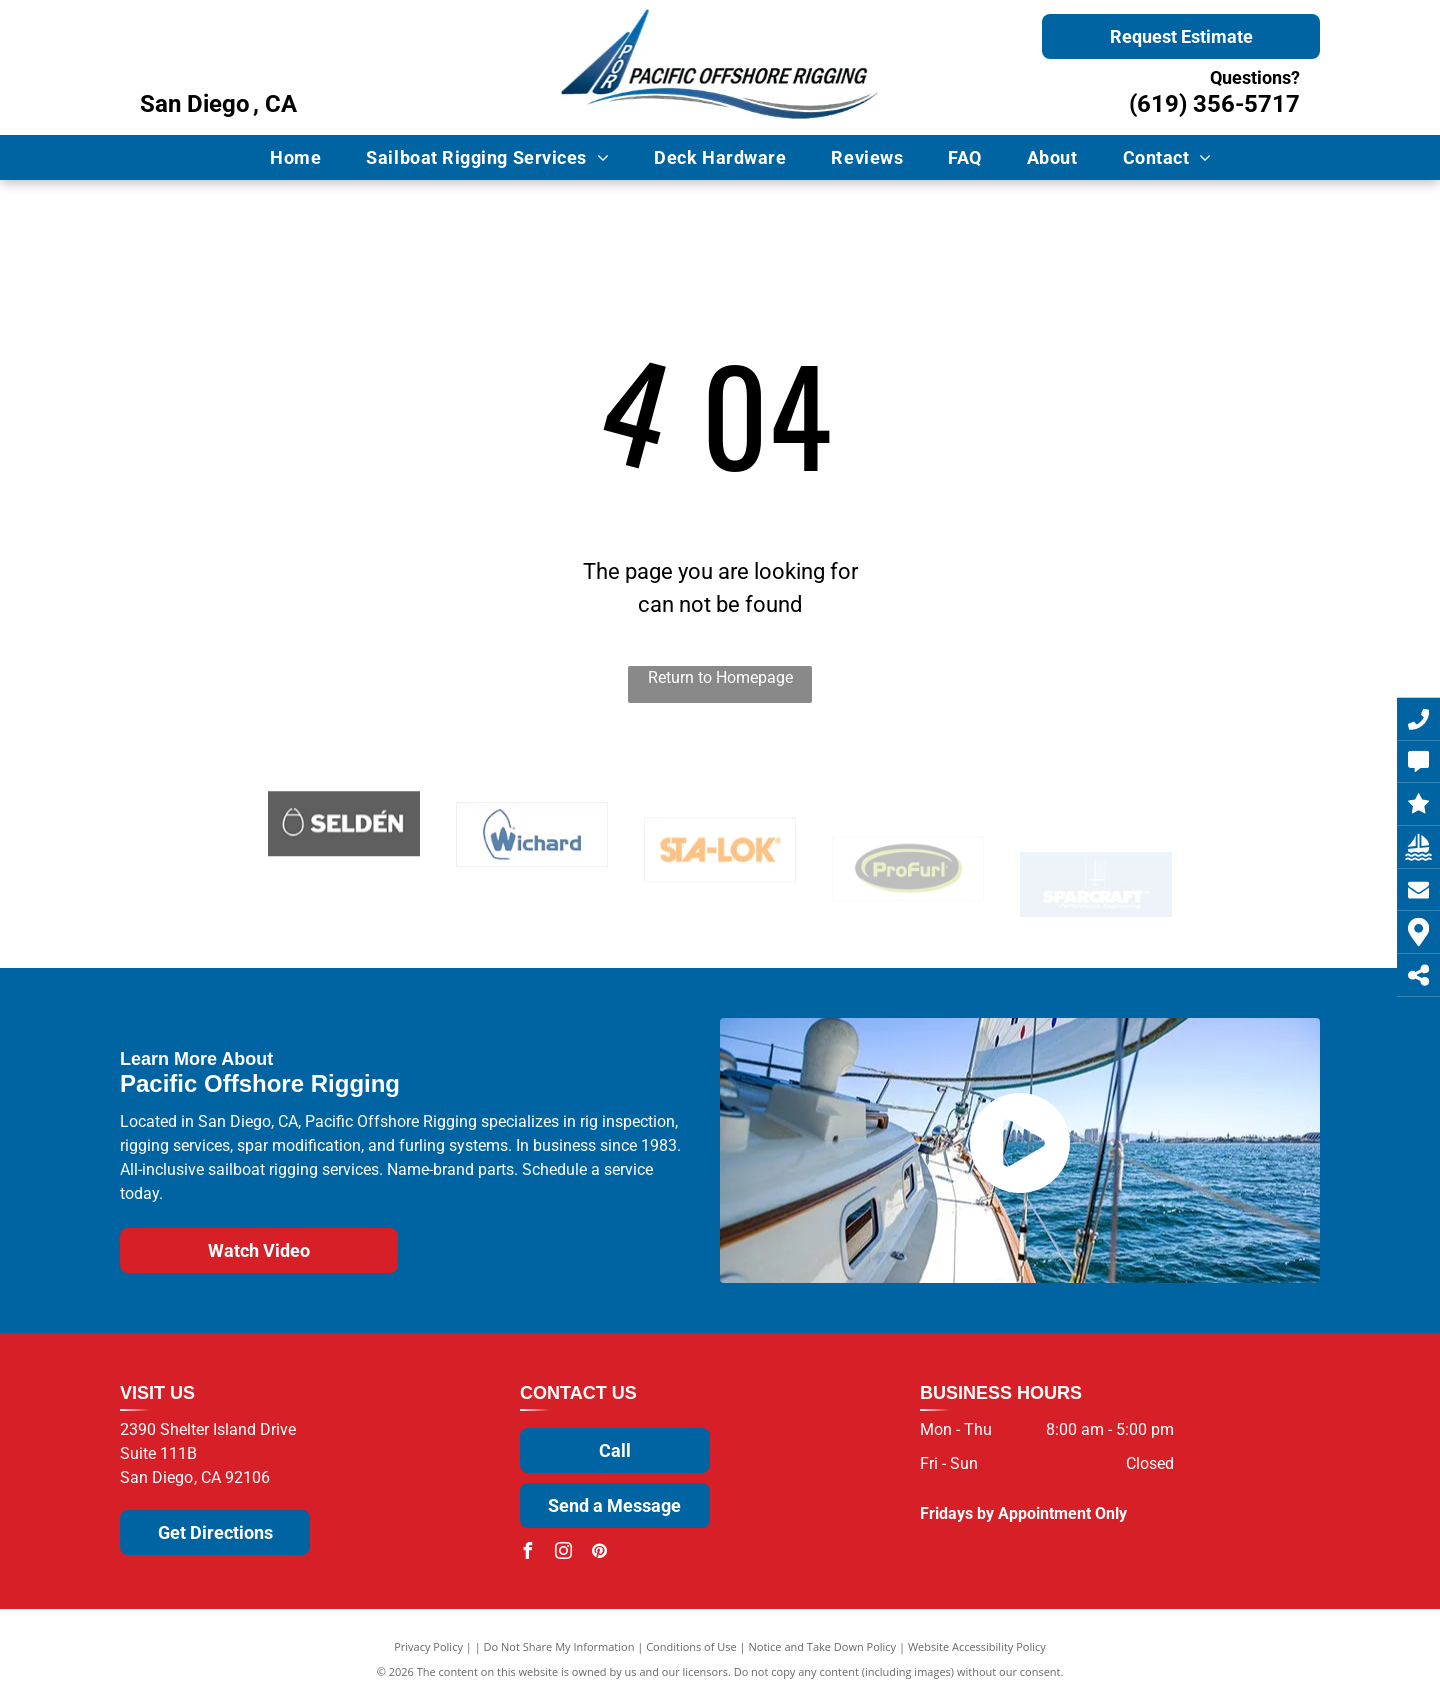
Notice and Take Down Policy (823, 1646)
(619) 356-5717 (1214, 104)
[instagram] (564, 1553)
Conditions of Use (691, 1646)
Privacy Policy (428, 1646)
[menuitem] (303, 157)
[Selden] (344, 868)
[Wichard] (532, 884)
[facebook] (528, 1553)
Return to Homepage (720, 677)
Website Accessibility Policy (977, 1646)
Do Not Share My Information (559, 1646)
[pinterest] (600, 1553)
